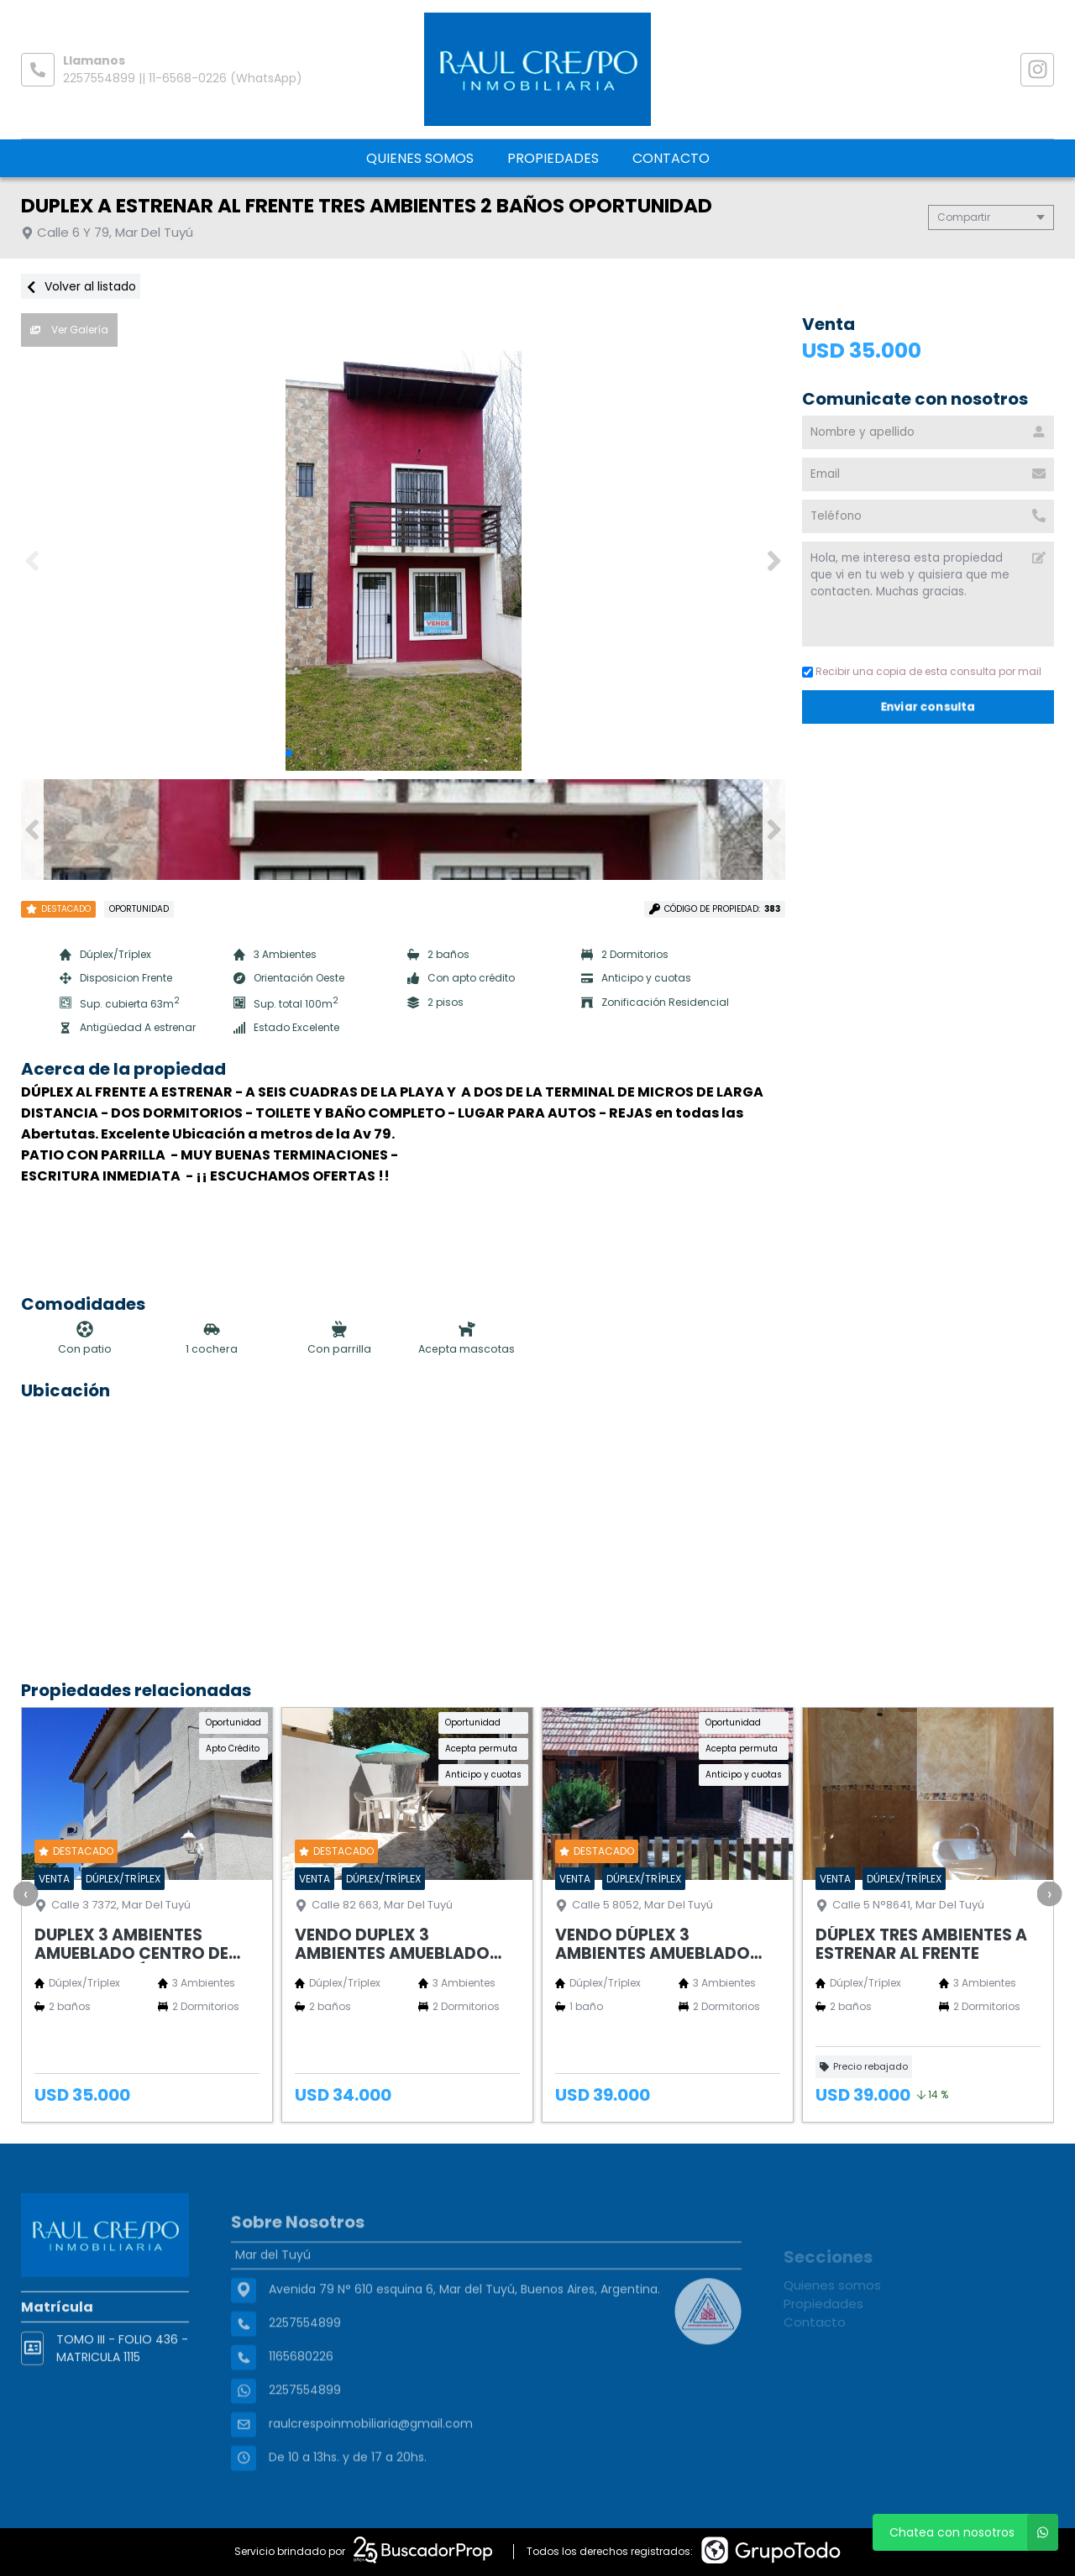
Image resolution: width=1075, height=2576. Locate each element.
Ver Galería (69, 329)
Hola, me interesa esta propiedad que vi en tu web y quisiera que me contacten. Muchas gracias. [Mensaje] (928, 594)
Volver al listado (80, 286)
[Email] (928, 474)
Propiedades (553, 158)
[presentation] (25, 1893)
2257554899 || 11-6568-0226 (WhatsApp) (182, 78)
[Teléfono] (928, 516)
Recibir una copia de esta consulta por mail (921, 671)
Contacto (671, 158)
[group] (403, 561)
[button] (774, 561)
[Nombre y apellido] (928, 432)
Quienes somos (420, 158)
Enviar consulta (928, 707)
